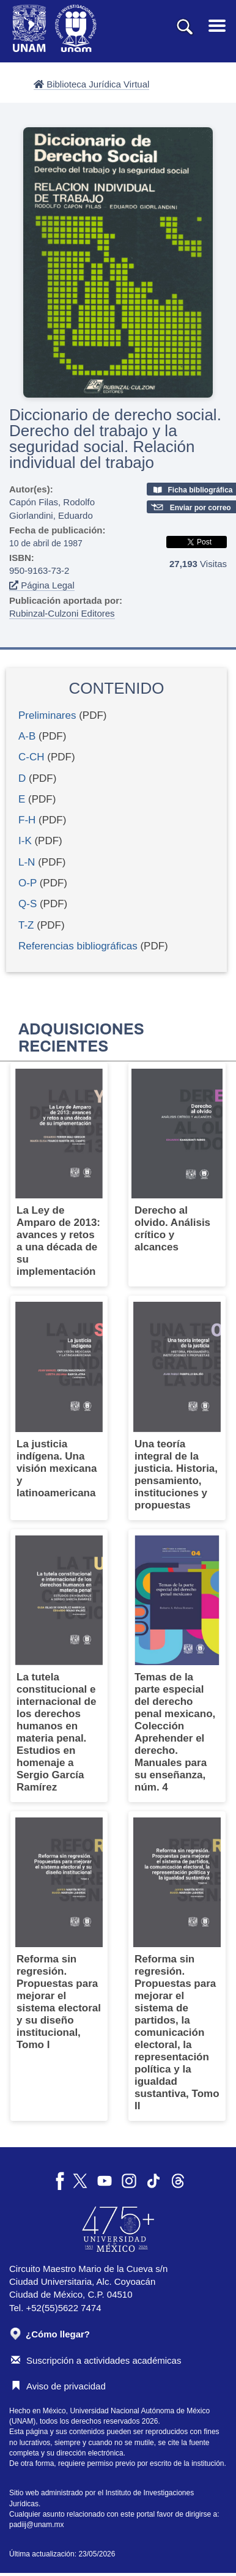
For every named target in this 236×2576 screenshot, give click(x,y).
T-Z (26, 925)
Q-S (27, 904)
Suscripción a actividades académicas (96, 2360)
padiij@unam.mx (36, 2524)
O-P (27, 883)
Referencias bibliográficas (78, 946)
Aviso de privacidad (58, 2386)
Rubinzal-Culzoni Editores (62, 613)
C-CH (31, 757)
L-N (26, 862)
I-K (25, 841)
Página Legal (42, 585)
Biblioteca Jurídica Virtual (91, 84)
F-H (26, 820)
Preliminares (47, 715)
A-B (26, 736)
